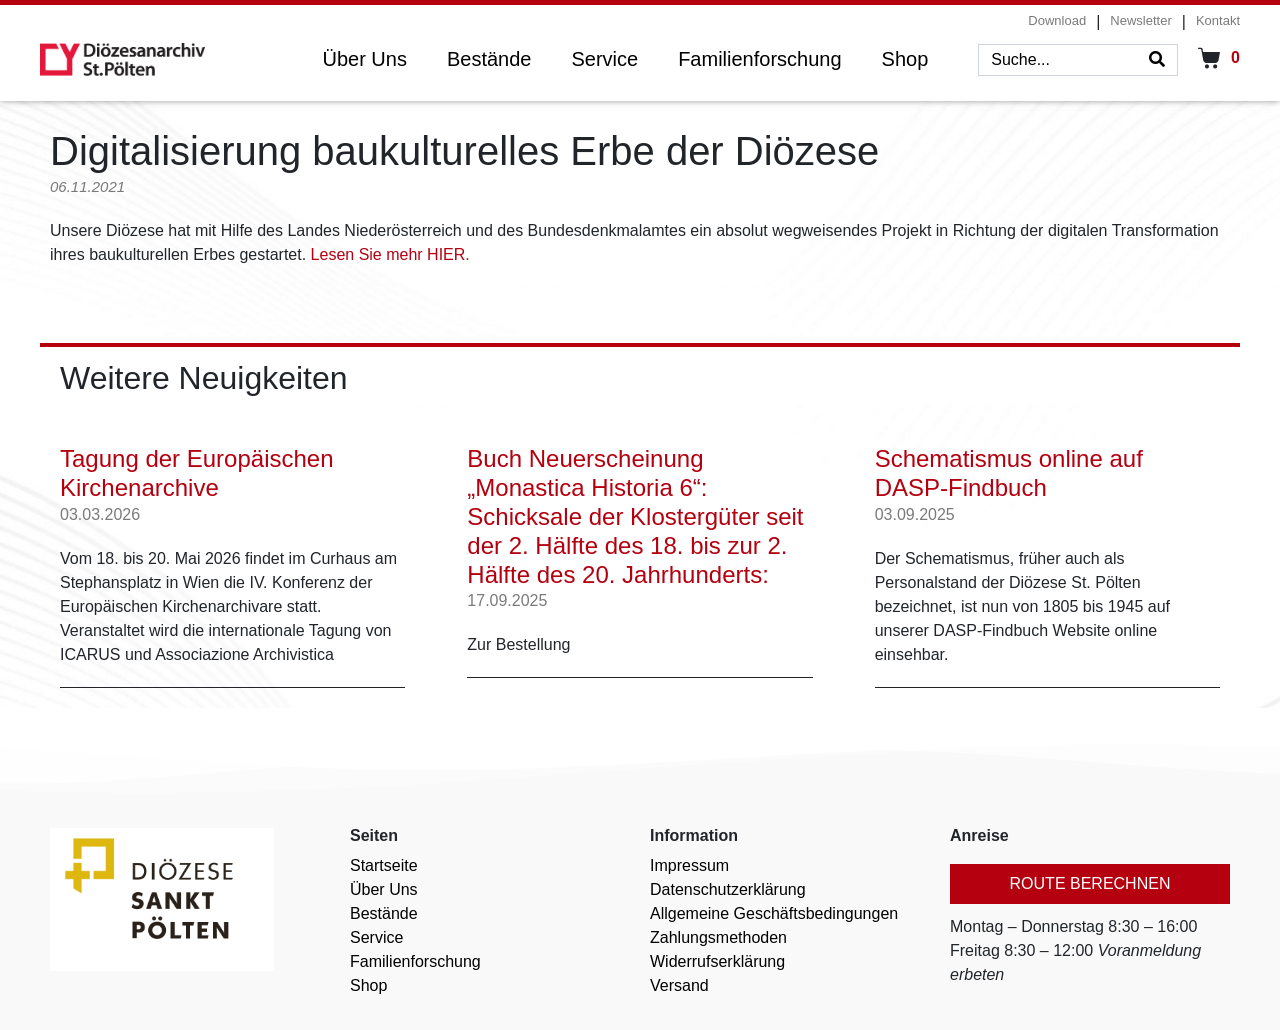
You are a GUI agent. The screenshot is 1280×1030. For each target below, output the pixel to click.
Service (604, 59)
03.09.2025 (915, 507)
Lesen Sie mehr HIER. (390, 254)
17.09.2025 (507, 593)
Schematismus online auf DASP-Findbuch (1009, 467)
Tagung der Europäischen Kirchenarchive (197, 467)
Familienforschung (759, 59)
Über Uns (364, 59)
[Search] (1157, 60)
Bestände (489, 59)
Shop (905, 59)
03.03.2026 (100, 507)
